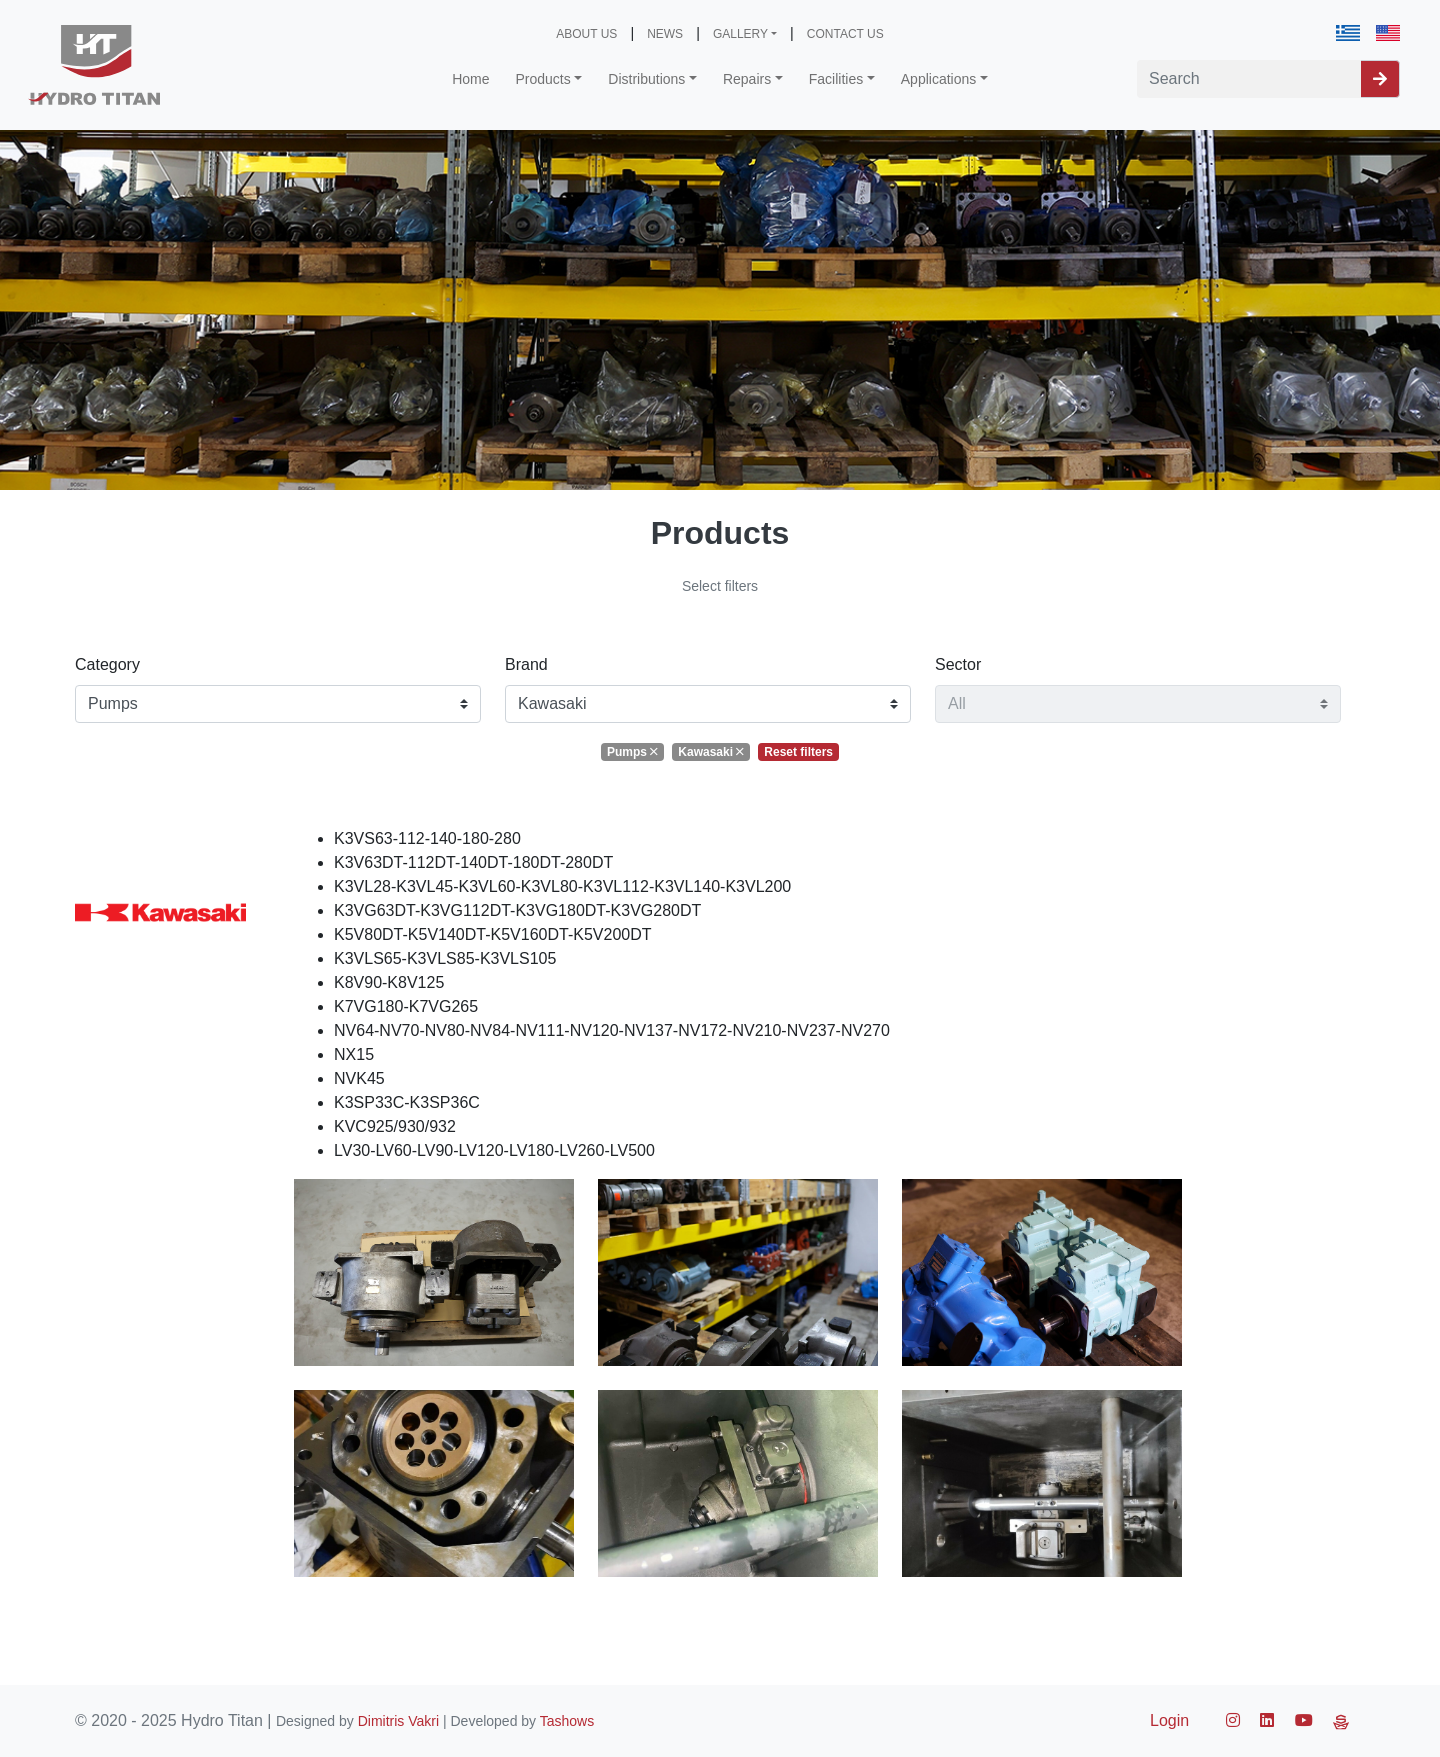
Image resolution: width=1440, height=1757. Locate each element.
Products (543, 79)
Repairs (747, 79)
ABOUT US (586, 34)
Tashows (567, 1721)
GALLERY (740, 34)
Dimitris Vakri (398, 1721)
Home (470, 79)
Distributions (646, 79)
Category (107, 664)
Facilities (836, 79)
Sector (958, 664)
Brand (526, 664)
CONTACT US (845, 34)
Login (1169, 1720)
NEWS (665, 34)
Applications (939, 79)
